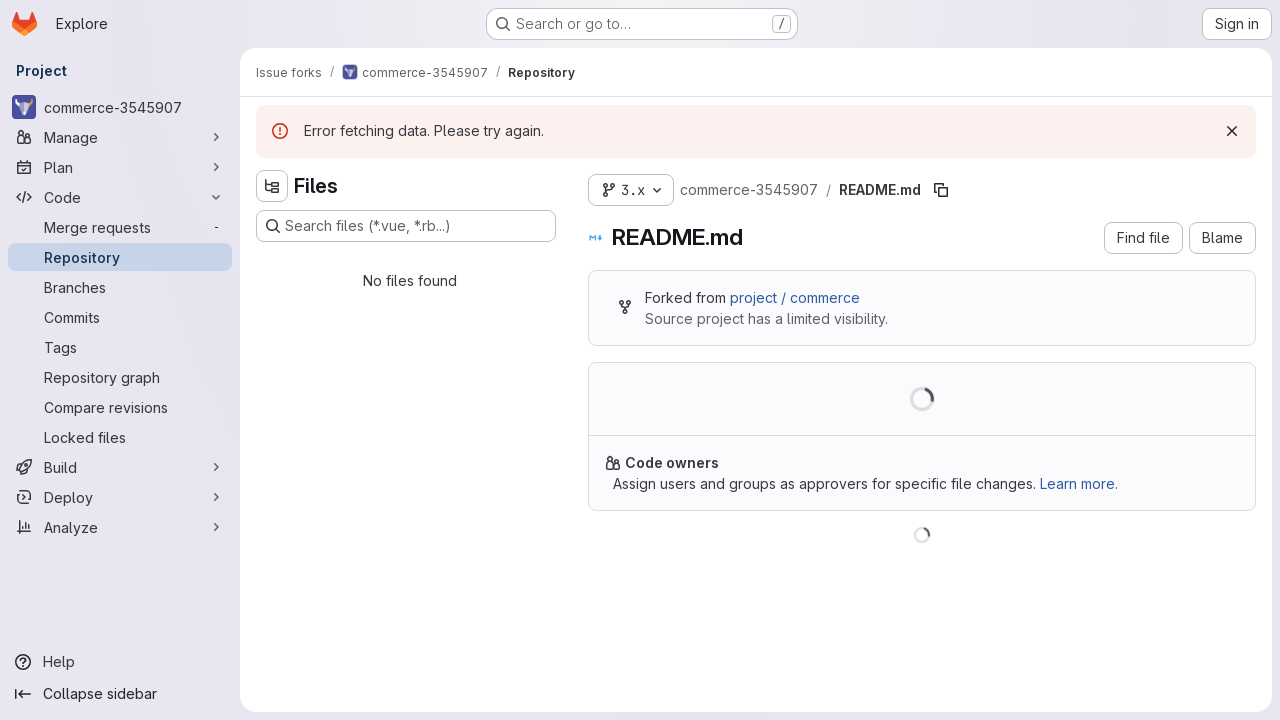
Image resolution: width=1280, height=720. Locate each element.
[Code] (120, 197)
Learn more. (1079, 483)
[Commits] (120, 317)
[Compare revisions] (120, 407)
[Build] (120, 467)
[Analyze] (120, 527)
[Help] (120, 662)
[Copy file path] (941, 190)
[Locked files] (120, 437)
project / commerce (795, 297)
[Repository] (120, 257)
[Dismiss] (1232, 131)
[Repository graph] (120, 377)
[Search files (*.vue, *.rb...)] (406, 226)
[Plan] (120, 167)
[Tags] (120, 347)
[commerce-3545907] (120, 107)
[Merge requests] (120, 227)
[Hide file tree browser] (272, 186)
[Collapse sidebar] (120, 694)
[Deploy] (120, 497)
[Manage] (120, 137)
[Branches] (120, 287)
